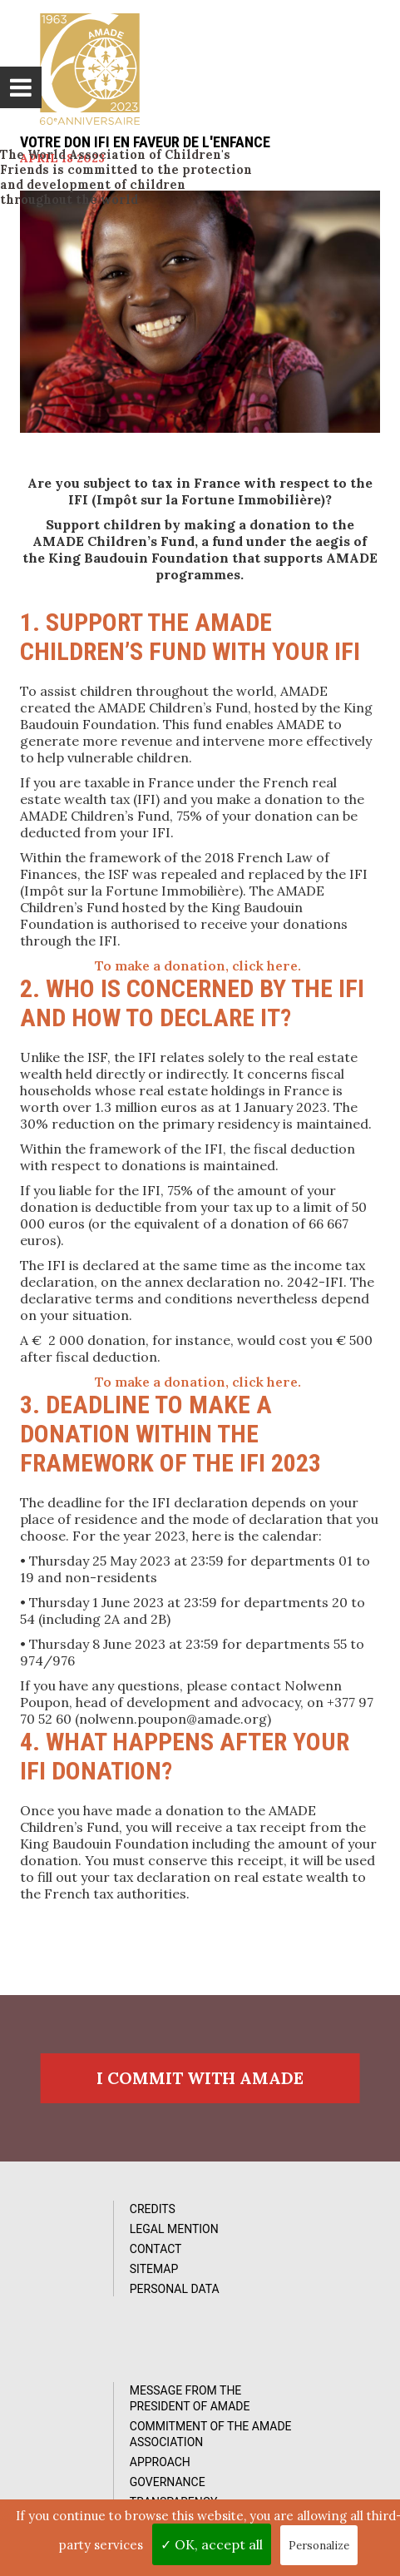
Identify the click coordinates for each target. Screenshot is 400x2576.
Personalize (319, 2546)
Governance (276, 2309)
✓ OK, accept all (211, 2544)
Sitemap (73, 2278)
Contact (75, 2258)
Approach (268, 2289)
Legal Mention (93, 2238)
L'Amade (90, 68)
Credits (72, 2218)
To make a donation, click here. (199, 965)
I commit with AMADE (200, 2084)
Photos (71, 2437)
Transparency (282, 2329)
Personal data (94, 2298)
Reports (74, 2477)
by (338, 2488)
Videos (69, 2457)
